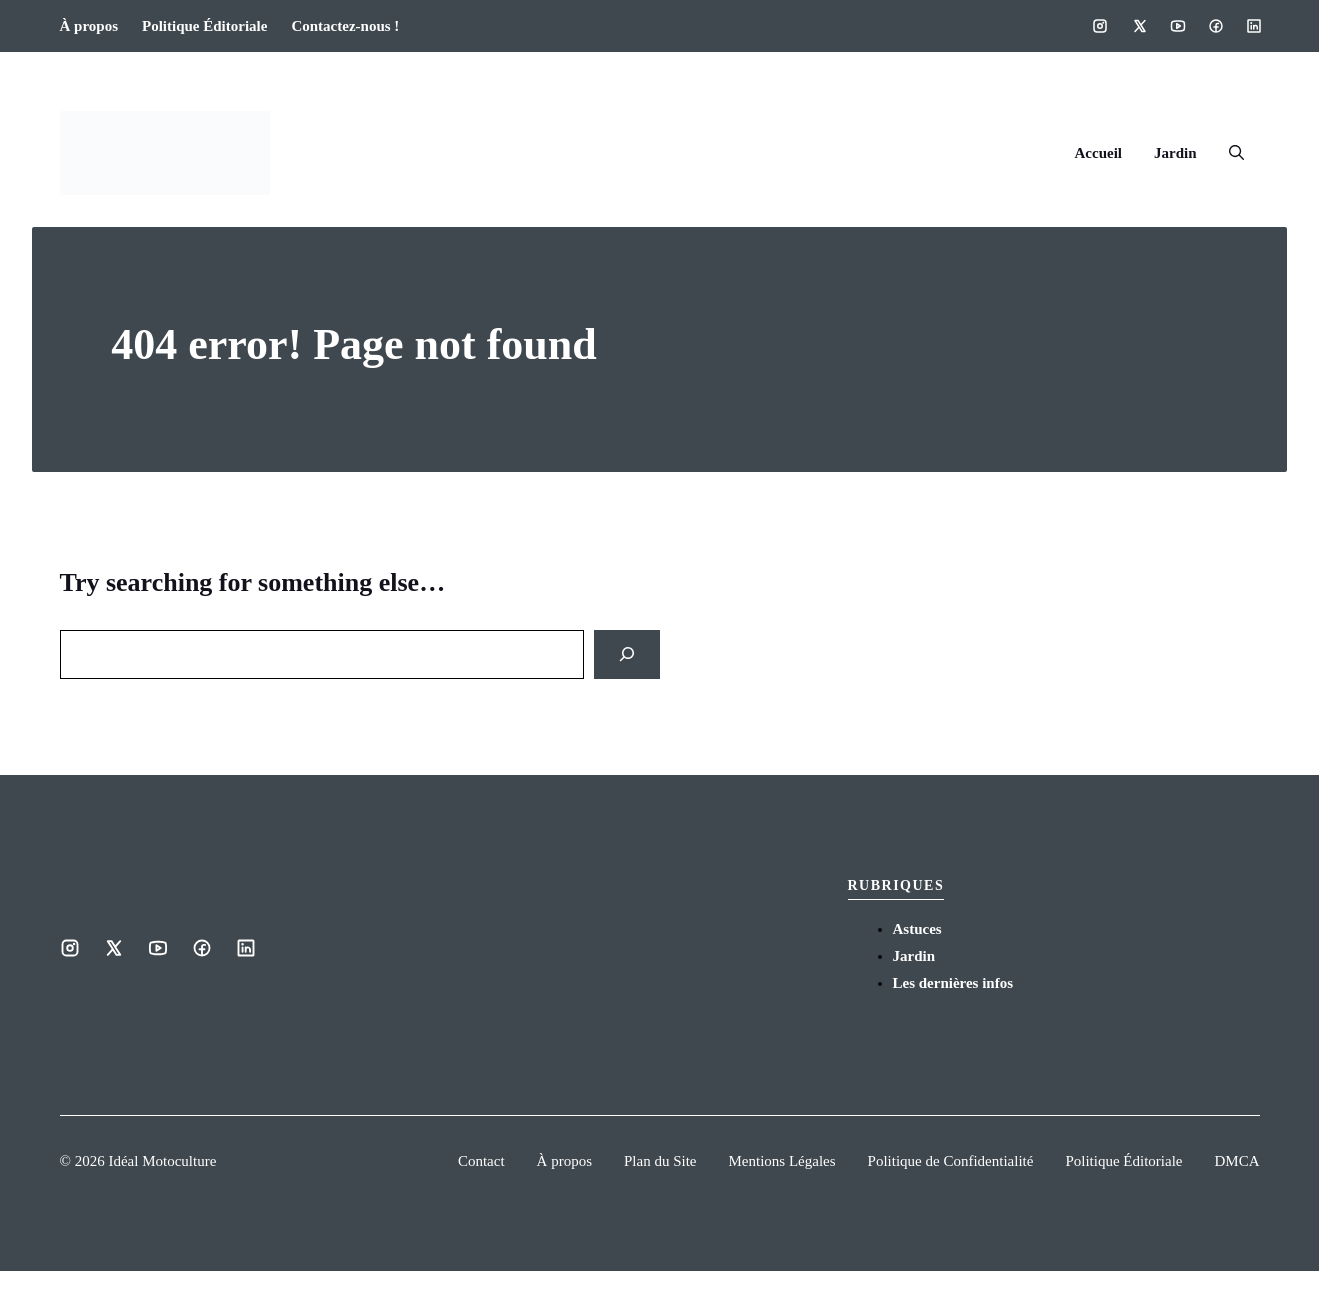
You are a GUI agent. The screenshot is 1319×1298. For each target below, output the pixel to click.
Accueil (1098, 153)
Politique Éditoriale (204, 26)
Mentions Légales (782, 1161)
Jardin (1175, 153)
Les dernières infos (953, 983)
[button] (1236, 153)
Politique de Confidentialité (951, 1161)
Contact (481, 1161)
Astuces (917, 929)
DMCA (1236, 1161)
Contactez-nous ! (345, 26)
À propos (89, 26)
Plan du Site (660, 1161)
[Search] (627, 654)
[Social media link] (1100, 26)
